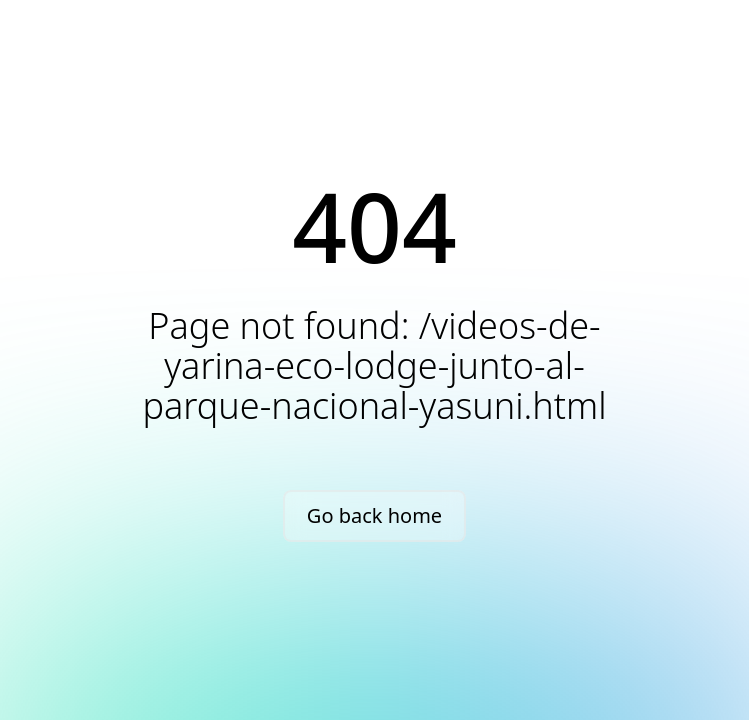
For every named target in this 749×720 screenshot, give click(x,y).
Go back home (374, 515)
